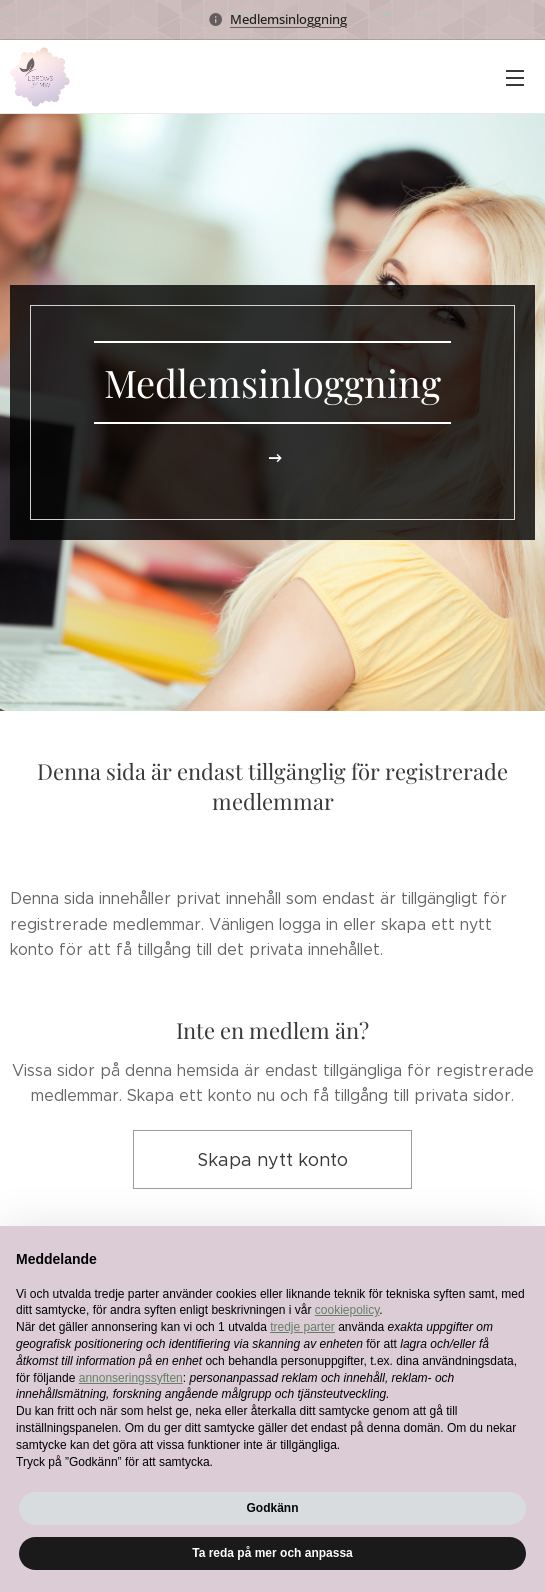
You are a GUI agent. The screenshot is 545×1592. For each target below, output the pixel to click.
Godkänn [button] (272, 1508)
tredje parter (302, 1327)
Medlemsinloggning (288, 19)
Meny (515, 78)
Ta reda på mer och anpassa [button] (272, 1553)
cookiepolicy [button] (347, 1310)
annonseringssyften (131, 1378)
